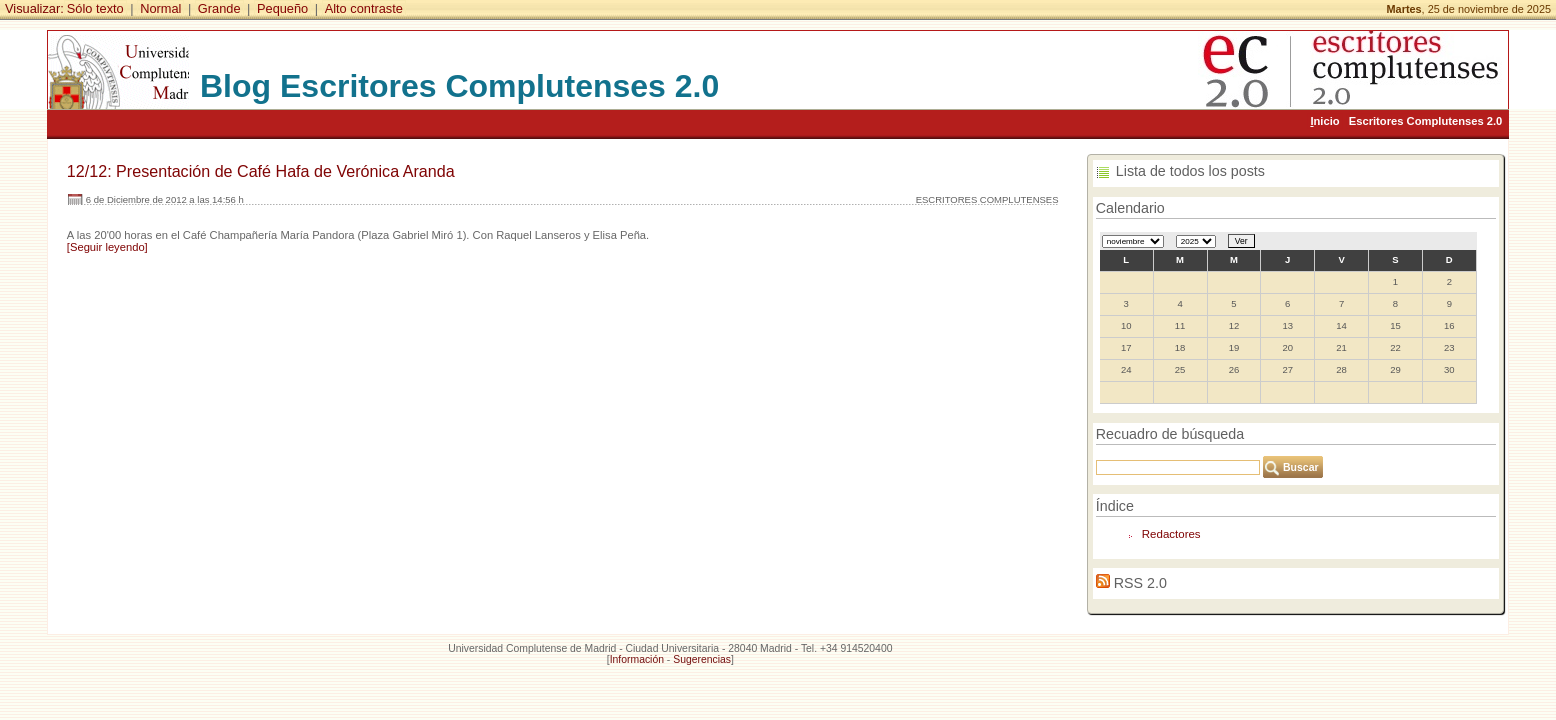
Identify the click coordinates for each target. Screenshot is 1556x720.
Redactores (1171, 534)
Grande (219, 8)
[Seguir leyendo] (107, 247)
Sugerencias (702, 659)
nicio (1324, 121)
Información (637, 659)
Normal (160, 8)
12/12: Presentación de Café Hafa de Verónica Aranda (261, 171)
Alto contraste (364, 8)
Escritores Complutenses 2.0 (1426, 121)
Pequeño (282, 8)
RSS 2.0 (1140, 583)
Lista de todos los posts (1190, 171)
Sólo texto (95, 8)
